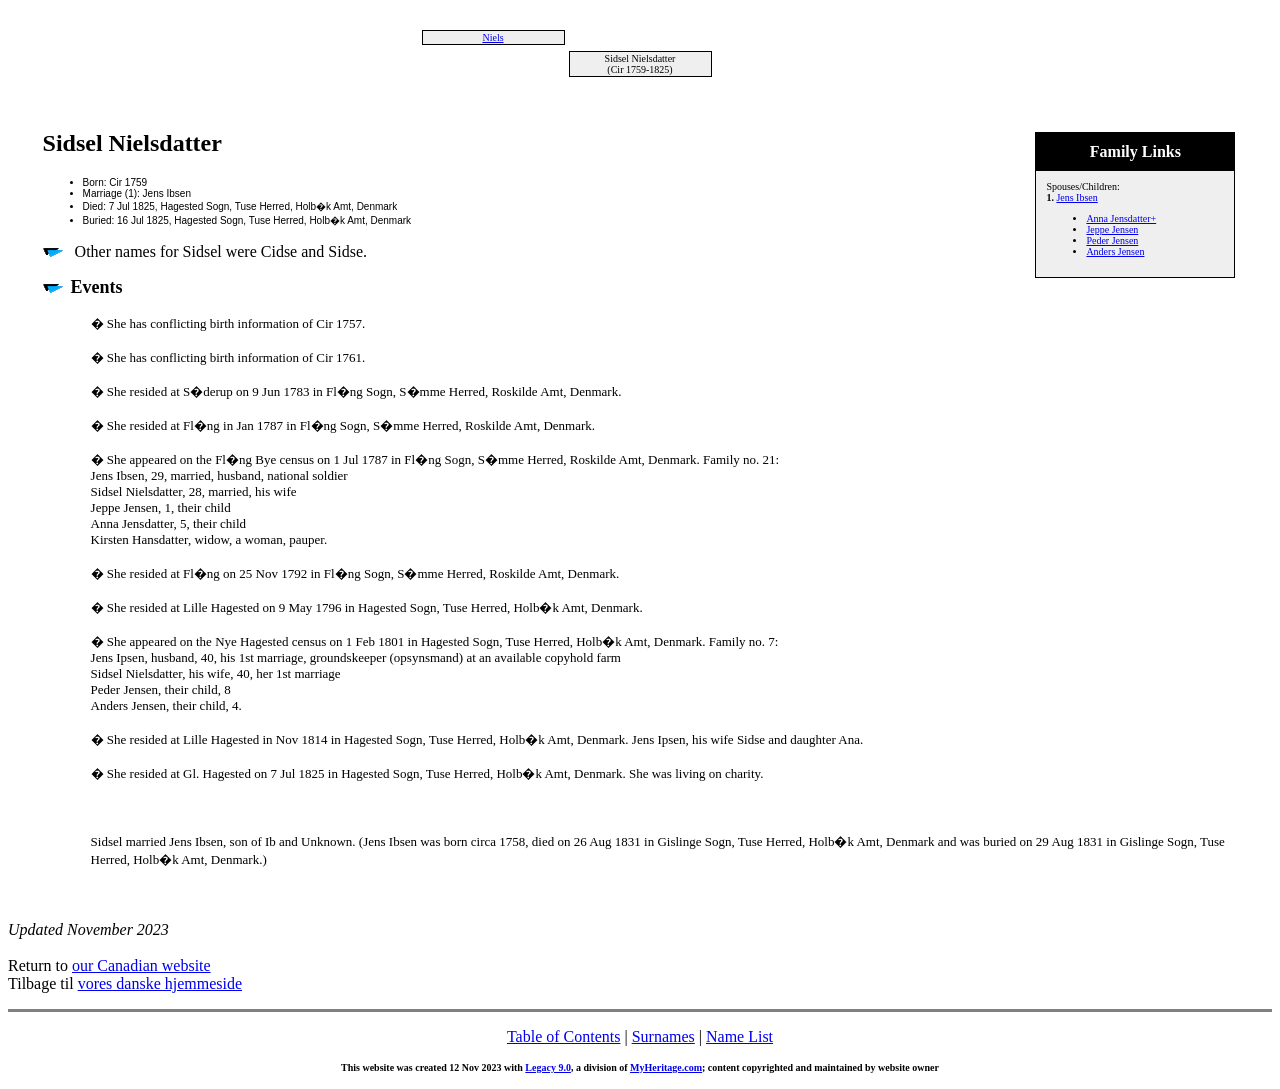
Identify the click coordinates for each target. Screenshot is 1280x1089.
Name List (739, 1036)
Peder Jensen (1112, 240)
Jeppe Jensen (1112, 229)
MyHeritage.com (666, 1067)
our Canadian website (141, 965)
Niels (492, 37)
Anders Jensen (1115, 251)
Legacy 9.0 (548, 1067)
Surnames (663, 1036)
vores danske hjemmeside (160, 983)
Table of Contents (564, 1036)
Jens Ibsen (1076, 197)
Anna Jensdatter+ (1121, 218)
